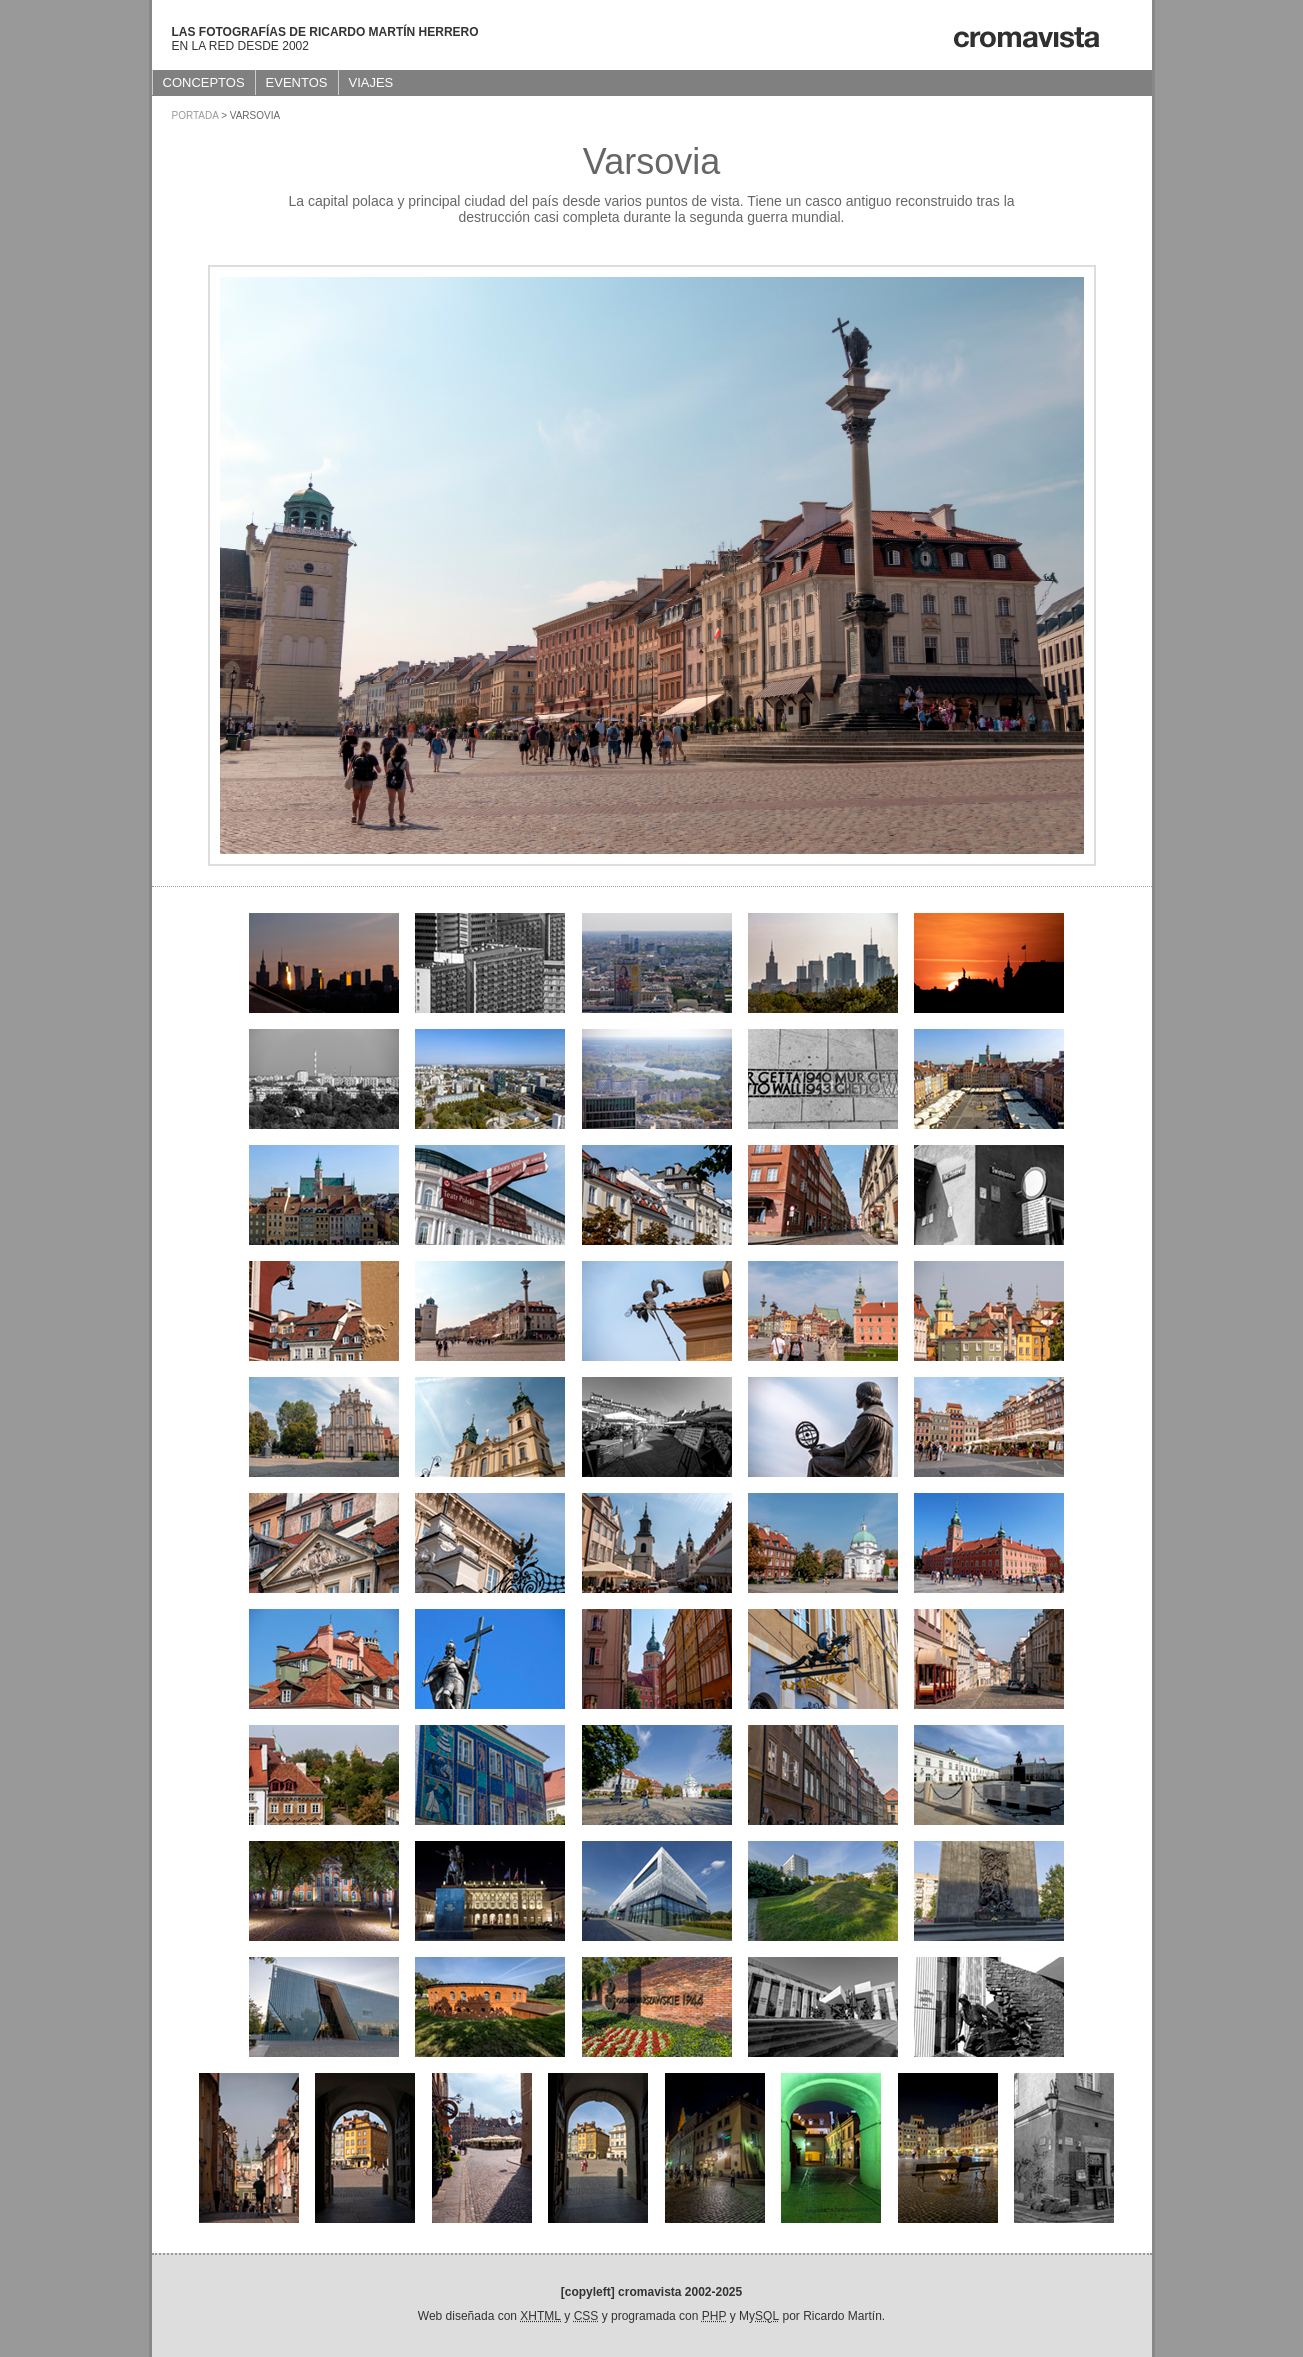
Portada (195, 115)
